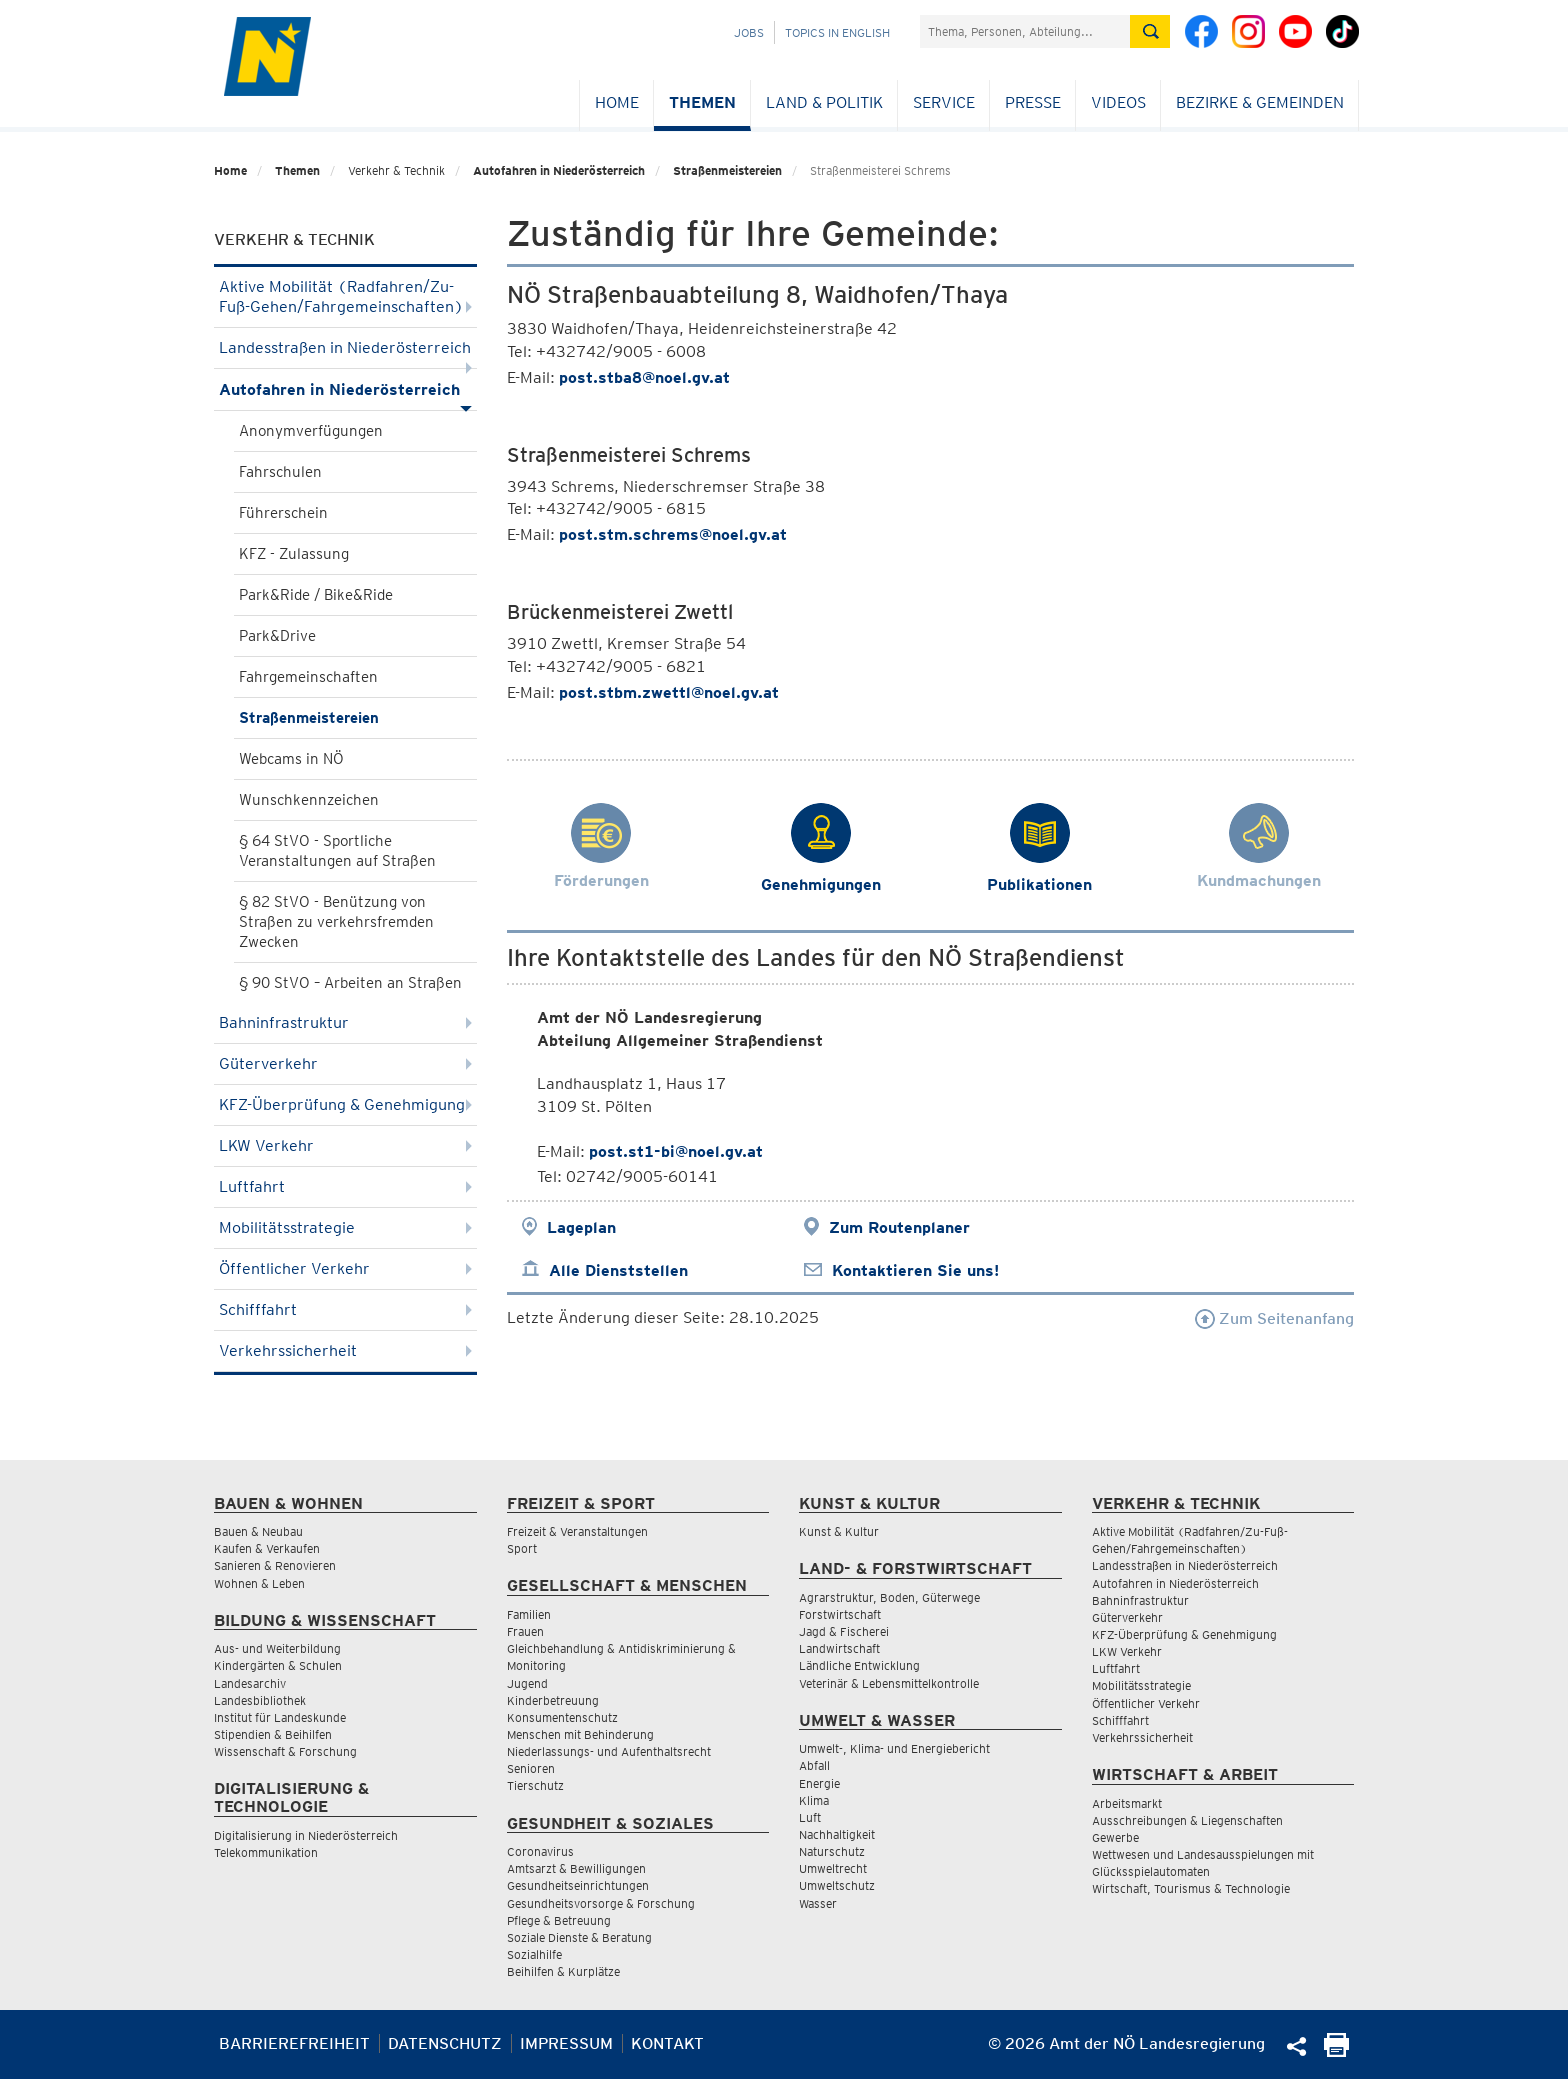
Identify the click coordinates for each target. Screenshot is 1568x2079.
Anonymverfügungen (311, 431)
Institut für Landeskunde (280, 1717)
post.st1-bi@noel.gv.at (676, 1151)
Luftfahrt (345, 1186)
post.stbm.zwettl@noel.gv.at (669, 692)
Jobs (749, 32)
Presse (1033, 102)
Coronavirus (540, 1851)
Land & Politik (824, 102)
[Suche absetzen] (1150, 31)
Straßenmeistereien (727, 170)
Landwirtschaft (839, 1648)
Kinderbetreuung (553, 1700)
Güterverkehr (345, 1063)
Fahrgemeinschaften (308, 677)
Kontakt (667, 2043)
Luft (810, 1817)
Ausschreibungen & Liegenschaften (1187, 1820)
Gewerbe (1115, 1837)
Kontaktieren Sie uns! (915, 1270)
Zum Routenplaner (899, 1227)
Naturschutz (832, 1851)
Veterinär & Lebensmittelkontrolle (889, 1683)
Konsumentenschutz (562, 1717)
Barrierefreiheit (294, 2043)
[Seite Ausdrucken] (1336, 2051)
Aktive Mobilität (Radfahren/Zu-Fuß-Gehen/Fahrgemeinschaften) (345, 296)
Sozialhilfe (534, 1954)
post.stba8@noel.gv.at (644, 377)
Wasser (818, 1903)
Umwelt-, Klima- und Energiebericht (894, 1748)
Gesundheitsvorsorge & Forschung (601, 1903)
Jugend (527, 1683)
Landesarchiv (250, 1683)
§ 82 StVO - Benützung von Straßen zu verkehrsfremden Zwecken (336, 922)
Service (944, 102)
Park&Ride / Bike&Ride (316, 595)
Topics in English (837, 32)
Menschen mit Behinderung (580, 1734)
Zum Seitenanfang (1274, 1318)
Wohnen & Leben (259, 1583)
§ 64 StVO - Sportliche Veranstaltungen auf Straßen (337, 851)
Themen (702, 102)
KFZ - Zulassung (294, 554)
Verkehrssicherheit (345, 1350)
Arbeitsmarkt (1127, 1803)
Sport (522, 1548)
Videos (1118, 102)
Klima (814, 1800)
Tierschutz (535, 1785)
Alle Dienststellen (618, 1270)
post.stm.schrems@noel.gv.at (673, 534)
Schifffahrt (345, 1309)
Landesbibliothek (260, 1700)
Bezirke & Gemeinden (1260, 102)
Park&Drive (277, 636)
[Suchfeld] (1025, 31)
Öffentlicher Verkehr (345, 1268)
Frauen (525, 1631)
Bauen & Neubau (258, 1531)
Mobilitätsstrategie (345, 1227)
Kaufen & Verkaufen (267, 1548)
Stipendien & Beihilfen (273, 1734)
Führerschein (283, 513)
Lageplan (581, 1227)
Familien (529, 1614)
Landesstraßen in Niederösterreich (345, 353)
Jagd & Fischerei (844, 1631)
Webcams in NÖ (291, 759)
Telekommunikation (266, 1852)
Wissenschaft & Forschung (285, 1751)
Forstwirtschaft (840, 1614)
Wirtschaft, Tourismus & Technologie (1191, 1888)
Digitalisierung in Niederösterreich (306, 1835)
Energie (819, 1783)
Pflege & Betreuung (559, 1920)
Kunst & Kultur (839, 1531)
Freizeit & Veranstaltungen (577, 1531)
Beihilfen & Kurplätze (563, 1971)
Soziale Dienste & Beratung (579, 1937)
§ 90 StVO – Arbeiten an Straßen (350, 983)
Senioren (531, 1768)
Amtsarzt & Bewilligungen (576, 1868)
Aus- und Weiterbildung (277, 1648)
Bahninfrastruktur (345, 1022)
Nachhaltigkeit (837, 1834)
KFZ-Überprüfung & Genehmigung (345, 1104)
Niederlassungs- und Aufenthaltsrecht (609, 1751)
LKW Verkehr (345, 1145)
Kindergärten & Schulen (278, 1665)
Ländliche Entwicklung (859, 1665)
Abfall (814, 1765)
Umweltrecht (833, 1868)
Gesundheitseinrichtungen (578, 1885)
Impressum (566, 2043)
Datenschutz (445, 2043)
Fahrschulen (280, 472)
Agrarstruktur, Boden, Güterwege (889, 1597)
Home (617, 102)
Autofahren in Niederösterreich (559, 170)
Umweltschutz (837, 1885)
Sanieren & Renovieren (275, 1565)
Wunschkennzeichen (309, 800)
